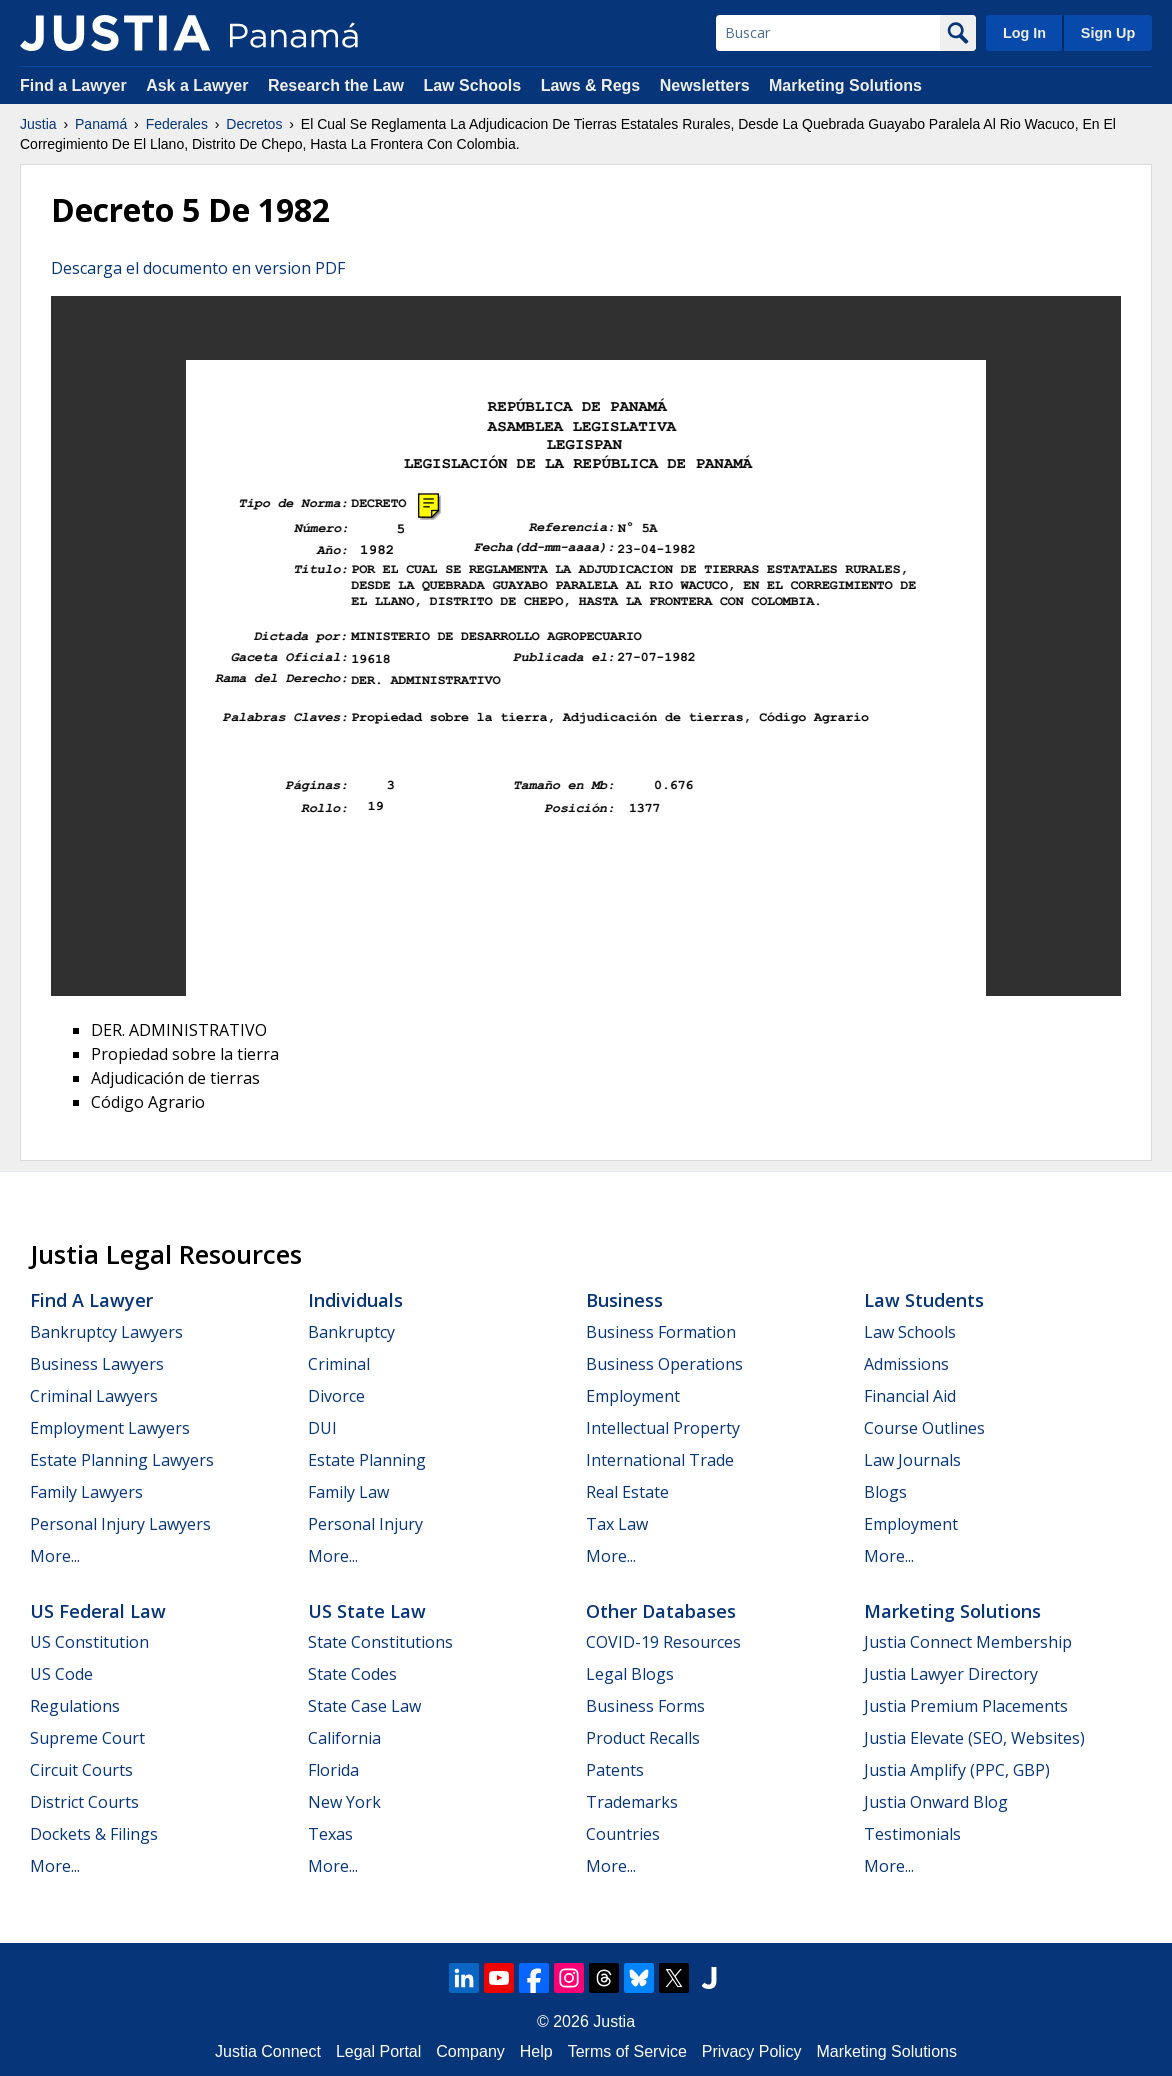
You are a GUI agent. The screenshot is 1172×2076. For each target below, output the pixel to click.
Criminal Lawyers (94, 1396)
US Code (61, 1674)
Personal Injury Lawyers (120, 1524)
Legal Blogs (630, 1674)
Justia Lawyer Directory (951, 1674)
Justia (38, 124)
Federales (177, 124)
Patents (615, 1770)
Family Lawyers (86, 1492)
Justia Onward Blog (936, 1802)
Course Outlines (924, 1428)
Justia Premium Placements (966, 1706)
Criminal (339, 1364)
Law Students (924, 1300)
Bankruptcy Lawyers (106, 1332)
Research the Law (336, 85)
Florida (333, 1770)
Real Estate (627, 1492)
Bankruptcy (351, 1332)
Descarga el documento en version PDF (198, 268)
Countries (623, 1834)
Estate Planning (367, 1460)
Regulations (75, 1706)
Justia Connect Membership (968, 1642)
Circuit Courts (81, 1770)
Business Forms (645, 1706)
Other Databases (661, 1611)
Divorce (336, 1396)
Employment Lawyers (110, 1428)
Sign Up (1108, 33)
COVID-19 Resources (663, 1642)
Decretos (254, 124)
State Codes (352, 1674)
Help (536, 2051)
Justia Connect (268, 2051)
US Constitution (89, 1642)
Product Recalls (643, 1738)
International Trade (660, 1460)
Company (470, 2051)
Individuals (355, 1300)
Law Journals (912, 1460)
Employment (633, 1396)
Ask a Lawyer (199, 85)
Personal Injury (365, 1524)
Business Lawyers (97, 1364)
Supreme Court (87, 1738)
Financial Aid (910, 1396)
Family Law (348, 1492)
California (344, 1738)
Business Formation (661, 1332)
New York (344, 1802)
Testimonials (912, 1834)
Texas (330, 1834)
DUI (322, 1428)
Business (624, 1300)
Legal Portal (378, 2051)
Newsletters (705, 85)
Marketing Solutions (845, 85)
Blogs (885, 1492)
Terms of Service (627, 2051)
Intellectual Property (663, 1428)
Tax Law (617, 1524)
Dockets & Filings (94, 1834)
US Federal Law (98, 1611)
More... (55, 1556)
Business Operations (664, 1364)
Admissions (906, 1364)
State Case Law (364, 1706)
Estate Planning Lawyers (122, 1460)
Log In (1024, 33)
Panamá (101, 124)
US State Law (367, 1611)
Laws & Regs (591, 85)
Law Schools (472, 85)
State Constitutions (380, 1642)
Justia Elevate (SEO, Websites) (974, 1738)
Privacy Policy (752, 2051)
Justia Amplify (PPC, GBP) (957, 1770)
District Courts (84, 1802)
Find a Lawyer (73, 85)
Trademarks (632, 1802)
